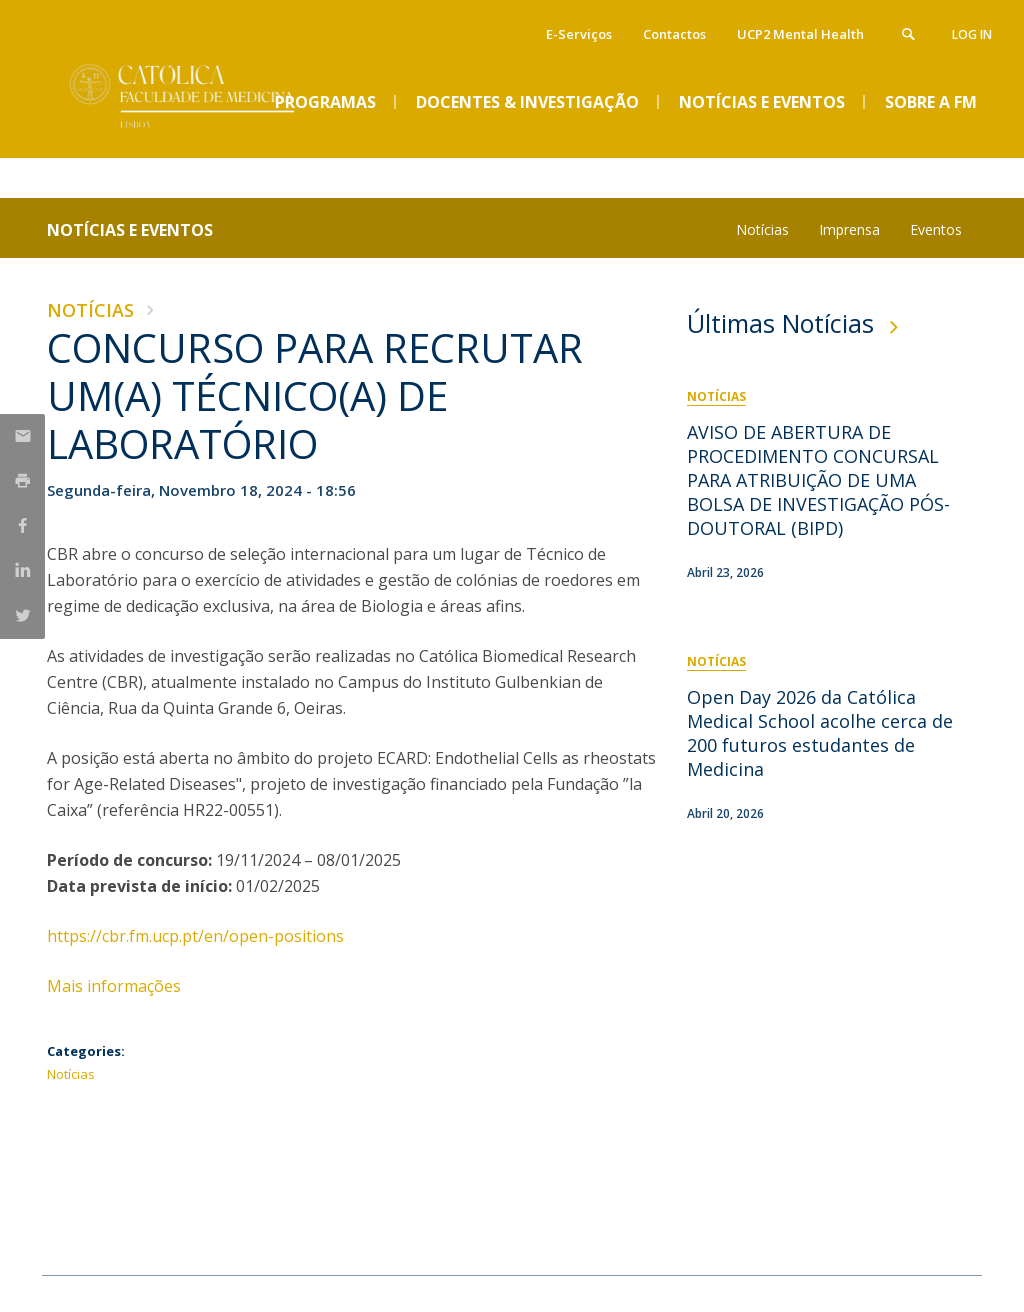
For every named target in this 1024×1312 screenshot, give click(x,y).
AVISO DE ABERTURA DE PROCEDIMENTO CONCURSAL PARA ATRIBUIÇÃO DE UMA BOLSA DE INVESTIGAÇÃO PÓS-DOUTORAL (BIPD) (818, 480)
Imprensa (849, 229)
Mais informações (116, 986)
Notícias (762, 229)
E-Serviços (579, 34)
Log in (972, 34)
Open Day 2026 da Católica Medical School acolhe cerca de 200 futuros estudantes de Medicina (820, 733)
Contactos (674, 34)
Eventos (936, 229)
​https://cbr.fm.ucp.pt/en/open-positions (195, 936)
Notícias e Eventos (130, 230)
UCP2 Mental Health (800, 34)
